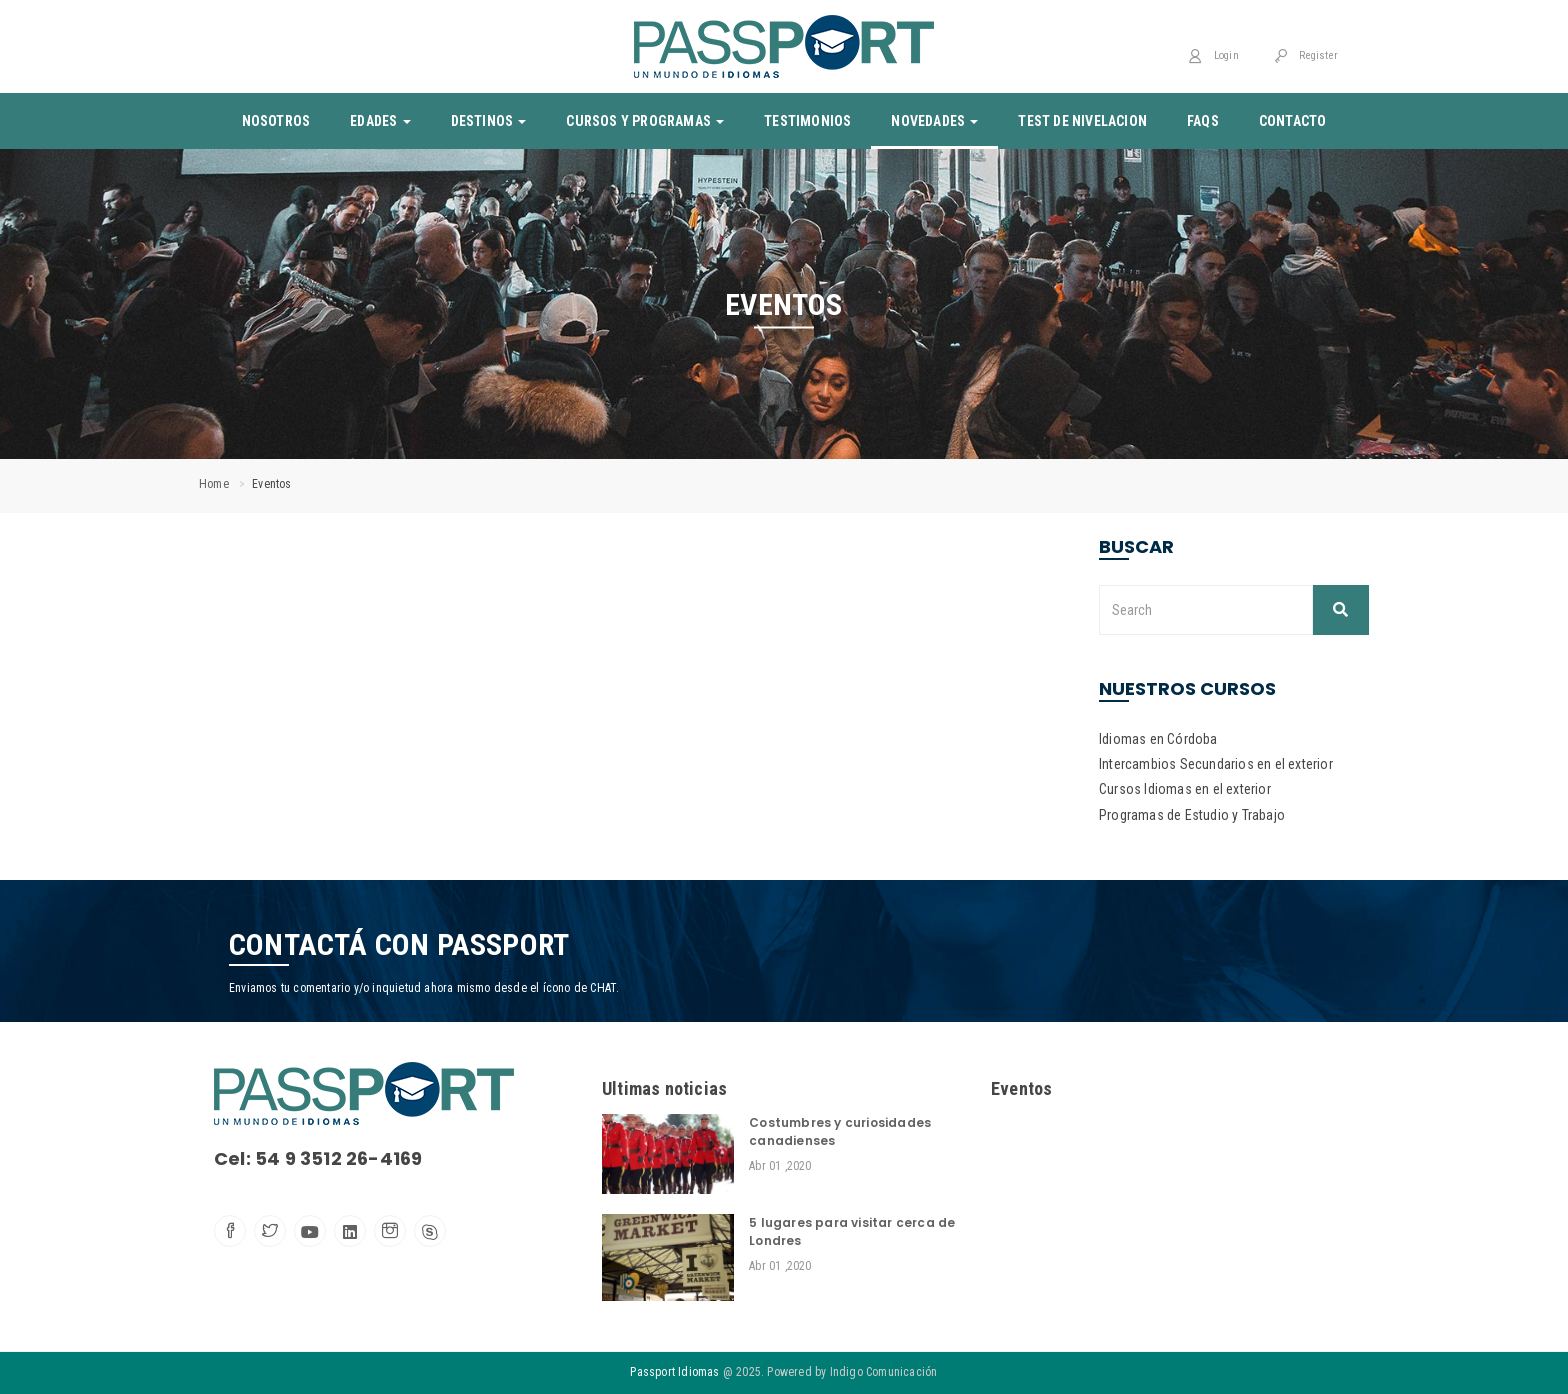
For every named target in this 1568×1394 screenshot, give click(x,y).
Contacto (1293, 121)
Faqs (1203, 121)
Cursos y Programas (645, 121)
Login (1213, 56)
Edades (380, 121)
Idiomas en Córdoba (1158, 739)
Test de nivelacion (1082, 121)
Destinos (489, 121)
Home (214, 484)
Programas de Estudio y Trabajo (1192, 815)
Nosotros (276, 121)
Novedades (934, 121)
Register (1306, 56)
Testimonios (807, 121)
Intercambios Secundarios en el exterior (1216, 764)
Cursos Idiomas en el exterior (1185, 789)
